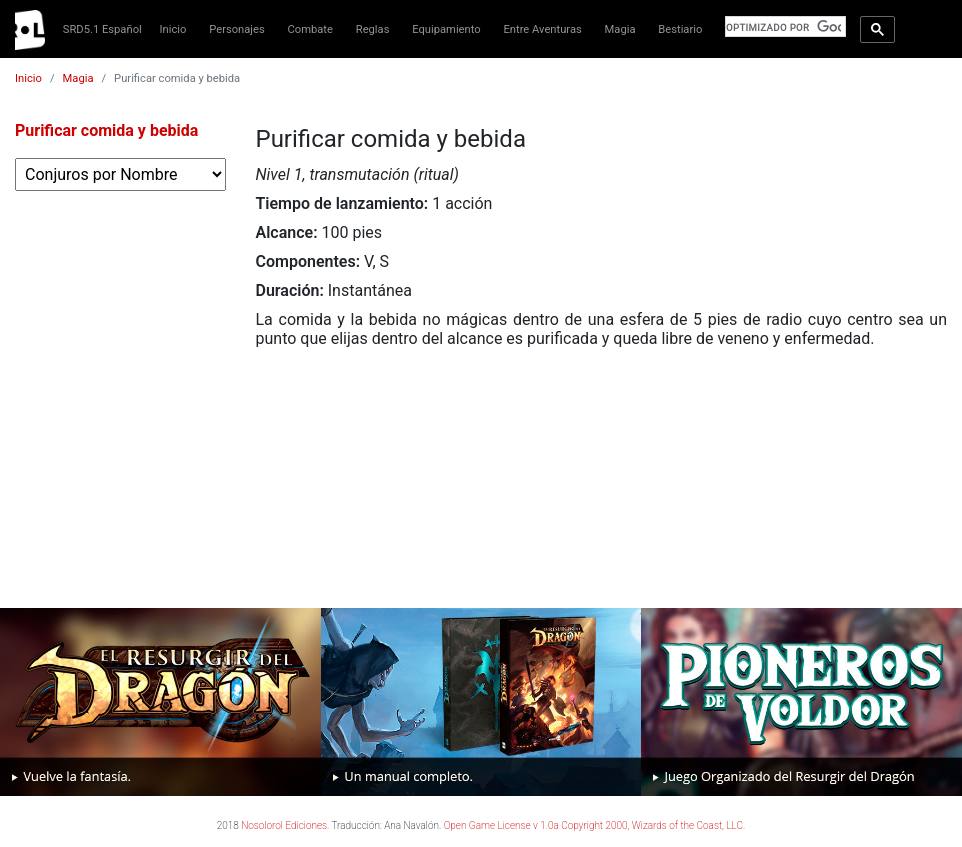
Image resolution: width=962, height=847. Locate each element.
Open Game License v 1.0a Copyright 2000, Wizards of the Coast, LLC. (595, 825)
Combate (310, 29)
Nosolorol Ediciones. (285, 825)
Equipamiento (446, 29)
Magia (620, 29)
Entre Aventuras (542, 29)
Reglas (373, 29)
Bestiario (680, 29)
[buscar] (783, 27)
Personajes (237, 29)
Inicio (173, 29)
